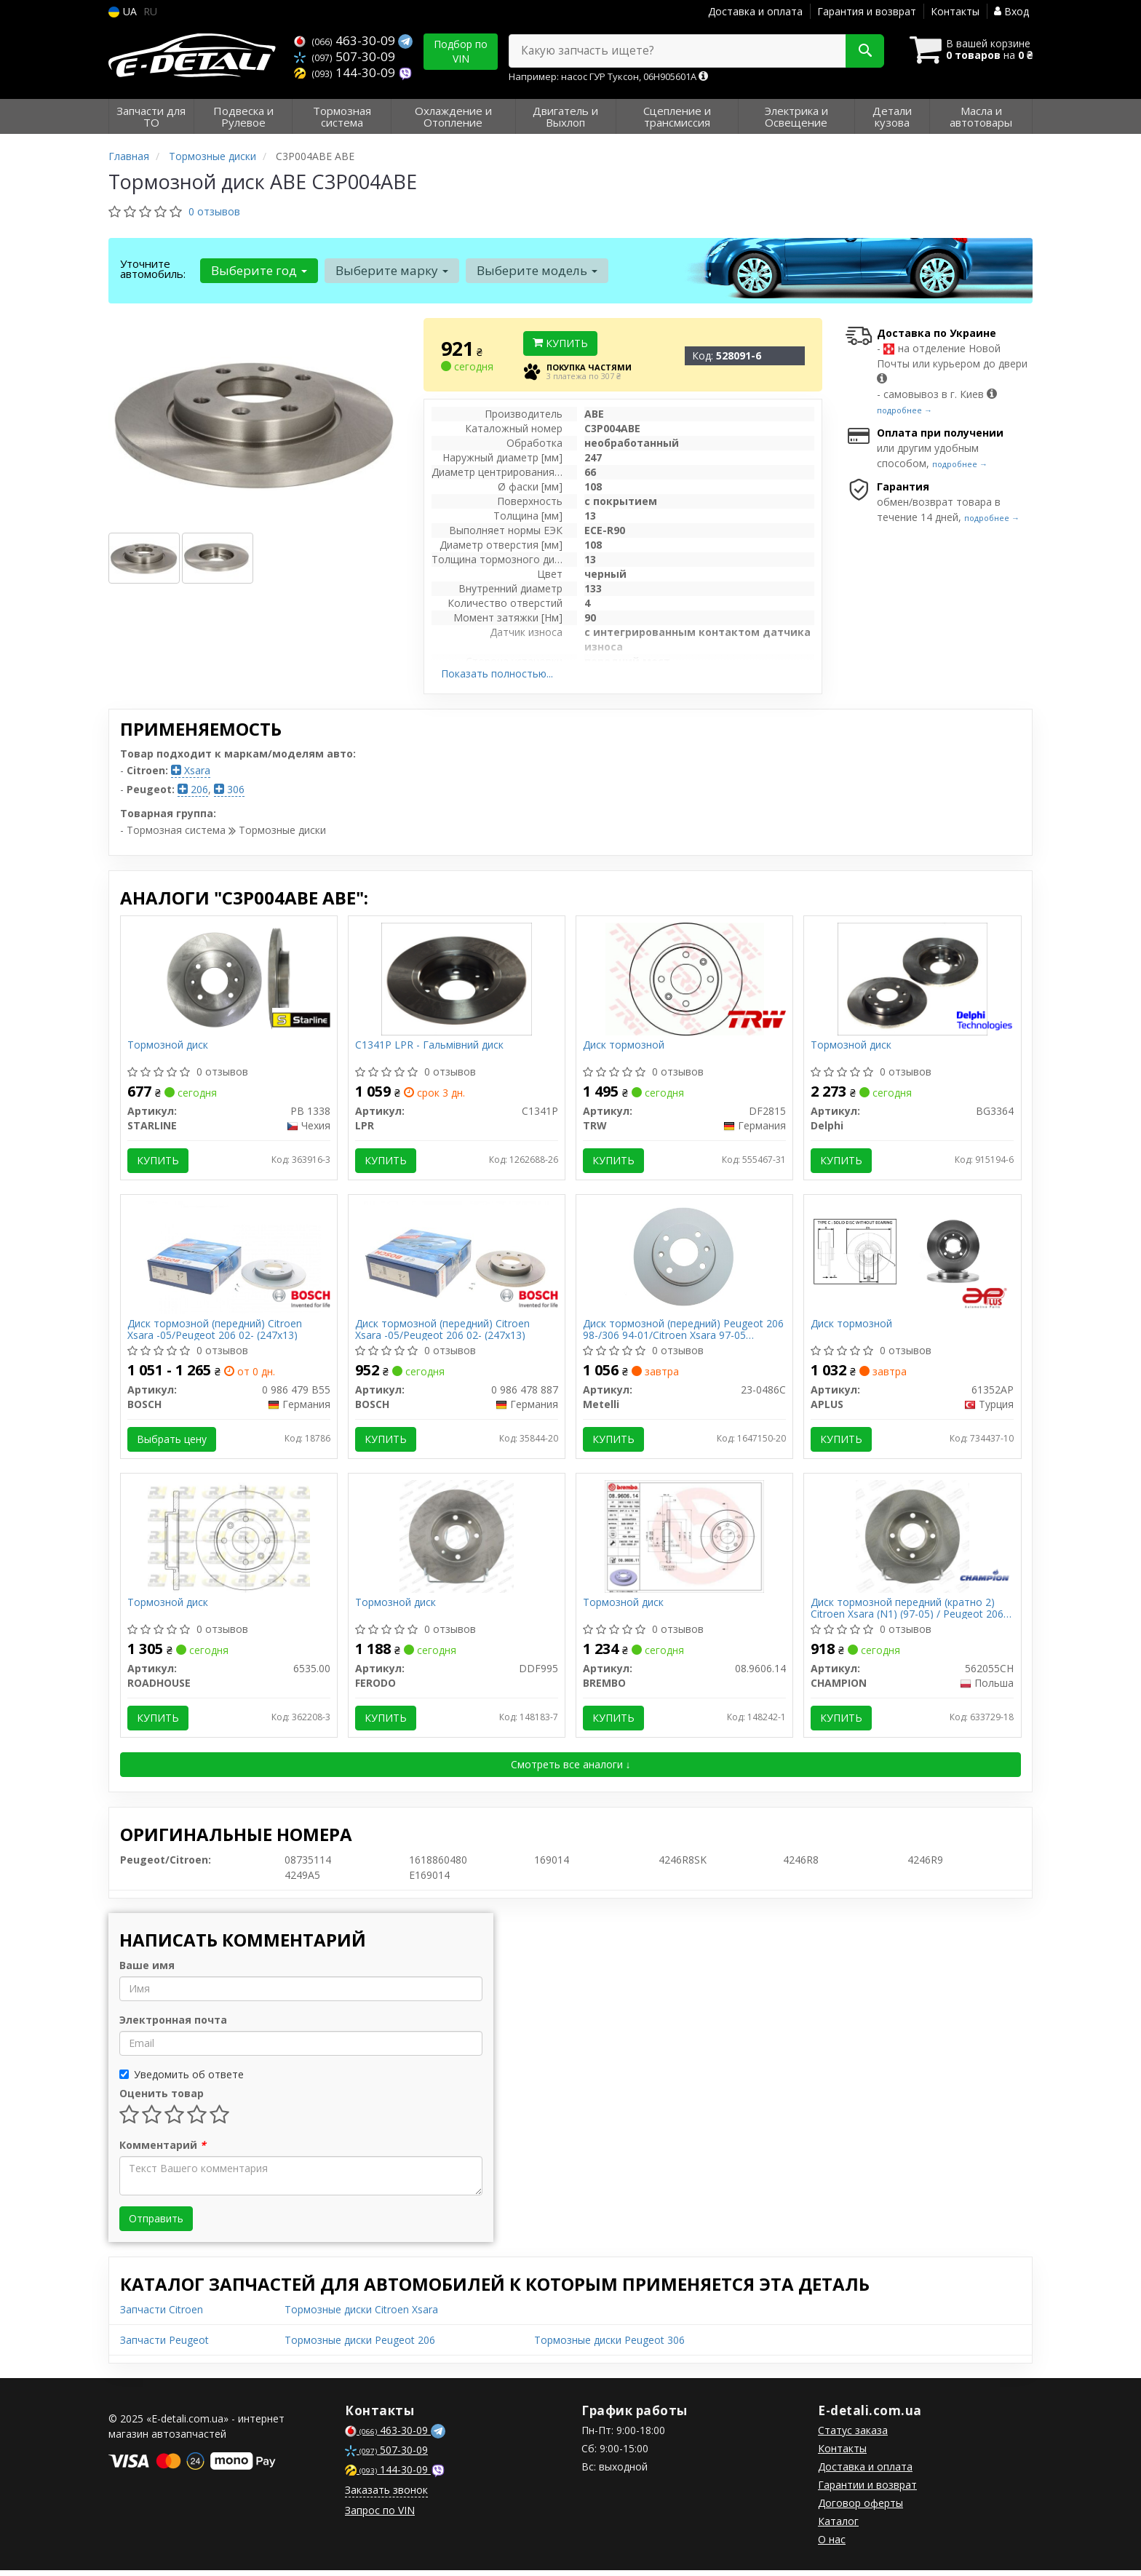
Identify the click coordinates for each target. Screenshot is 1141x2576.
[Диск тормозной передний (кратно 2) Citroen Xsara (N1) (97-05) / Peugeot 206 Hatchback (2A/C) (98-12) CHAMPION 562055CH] (912, 1540)
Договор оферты (860, 2509)
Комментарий (162, 2151)
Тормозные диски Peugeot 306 (609, 2346)
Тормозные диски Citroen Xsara (361, 2315)
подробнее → (904, 410)
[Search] (860, 51)
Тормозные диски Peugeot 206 (360, 2346)
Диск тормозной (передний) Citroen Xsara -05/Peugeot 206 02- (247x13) (215, 1332)
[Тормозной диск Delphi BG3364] (913, 978)
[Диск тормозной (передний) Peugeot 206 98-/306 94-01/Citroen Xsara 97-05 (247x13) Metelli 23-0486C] (684, 1259)
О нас (832, 2545)
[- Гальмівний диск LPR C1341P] (456, 978)
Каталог (838, 2527)
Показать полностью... (497, 673)
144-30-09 (346, 71)
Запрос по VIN (380, 2516)
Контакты (955, 11)
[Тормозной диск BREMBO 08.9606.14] (684, 1540)
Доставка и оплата (755, 11)
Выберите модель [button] (534, 270)
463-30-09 (346, 40)
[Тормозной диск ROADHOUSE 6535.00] (229, 1540)
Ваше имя (147, 1971)
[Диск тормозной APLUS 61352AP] (912, 1253)
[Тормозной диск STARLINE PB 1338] (228, 978)
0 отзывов (214, 211)
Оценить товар (161, 2099)
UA (122, 11)
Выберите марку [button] (390, 270)
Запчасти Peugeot (164, 2346)
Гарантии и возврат (867, 2490)
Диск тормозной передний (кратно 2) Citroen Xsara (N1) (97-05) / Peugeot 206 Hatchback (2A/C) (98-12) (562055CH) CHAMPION (907, 1613)
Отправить (156, 2224)
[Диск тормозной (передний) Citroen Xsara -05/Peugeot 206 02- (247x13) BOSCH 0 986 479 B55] (229, 1259)
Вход (1011, 11)
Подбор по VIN (461, 51)
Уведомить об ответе (181, 2080)
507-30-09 (344, 55)
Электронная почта (173, 2025)
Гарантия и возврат (866, 11)
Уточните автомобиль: (153, 268)
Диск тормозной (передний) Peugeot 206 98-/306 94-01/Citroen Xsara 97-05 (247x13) (684, 1332)
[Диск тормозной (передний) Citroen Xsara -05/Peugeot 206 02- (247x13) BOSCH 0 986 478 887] (456, 1259)
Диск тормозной (624, 1046)
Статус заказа (853, 2436)
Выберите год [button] (258, 270)
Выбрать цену (172, 1442)
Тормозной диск (168, 1046)
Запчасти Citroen (161, 2315)
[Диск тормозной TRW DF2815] (684, 978)
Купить (560, 343)
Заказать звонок (386, 2496)
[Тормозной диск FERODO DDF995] (456, 1540)
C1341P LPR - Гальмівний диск (430, 1046)
